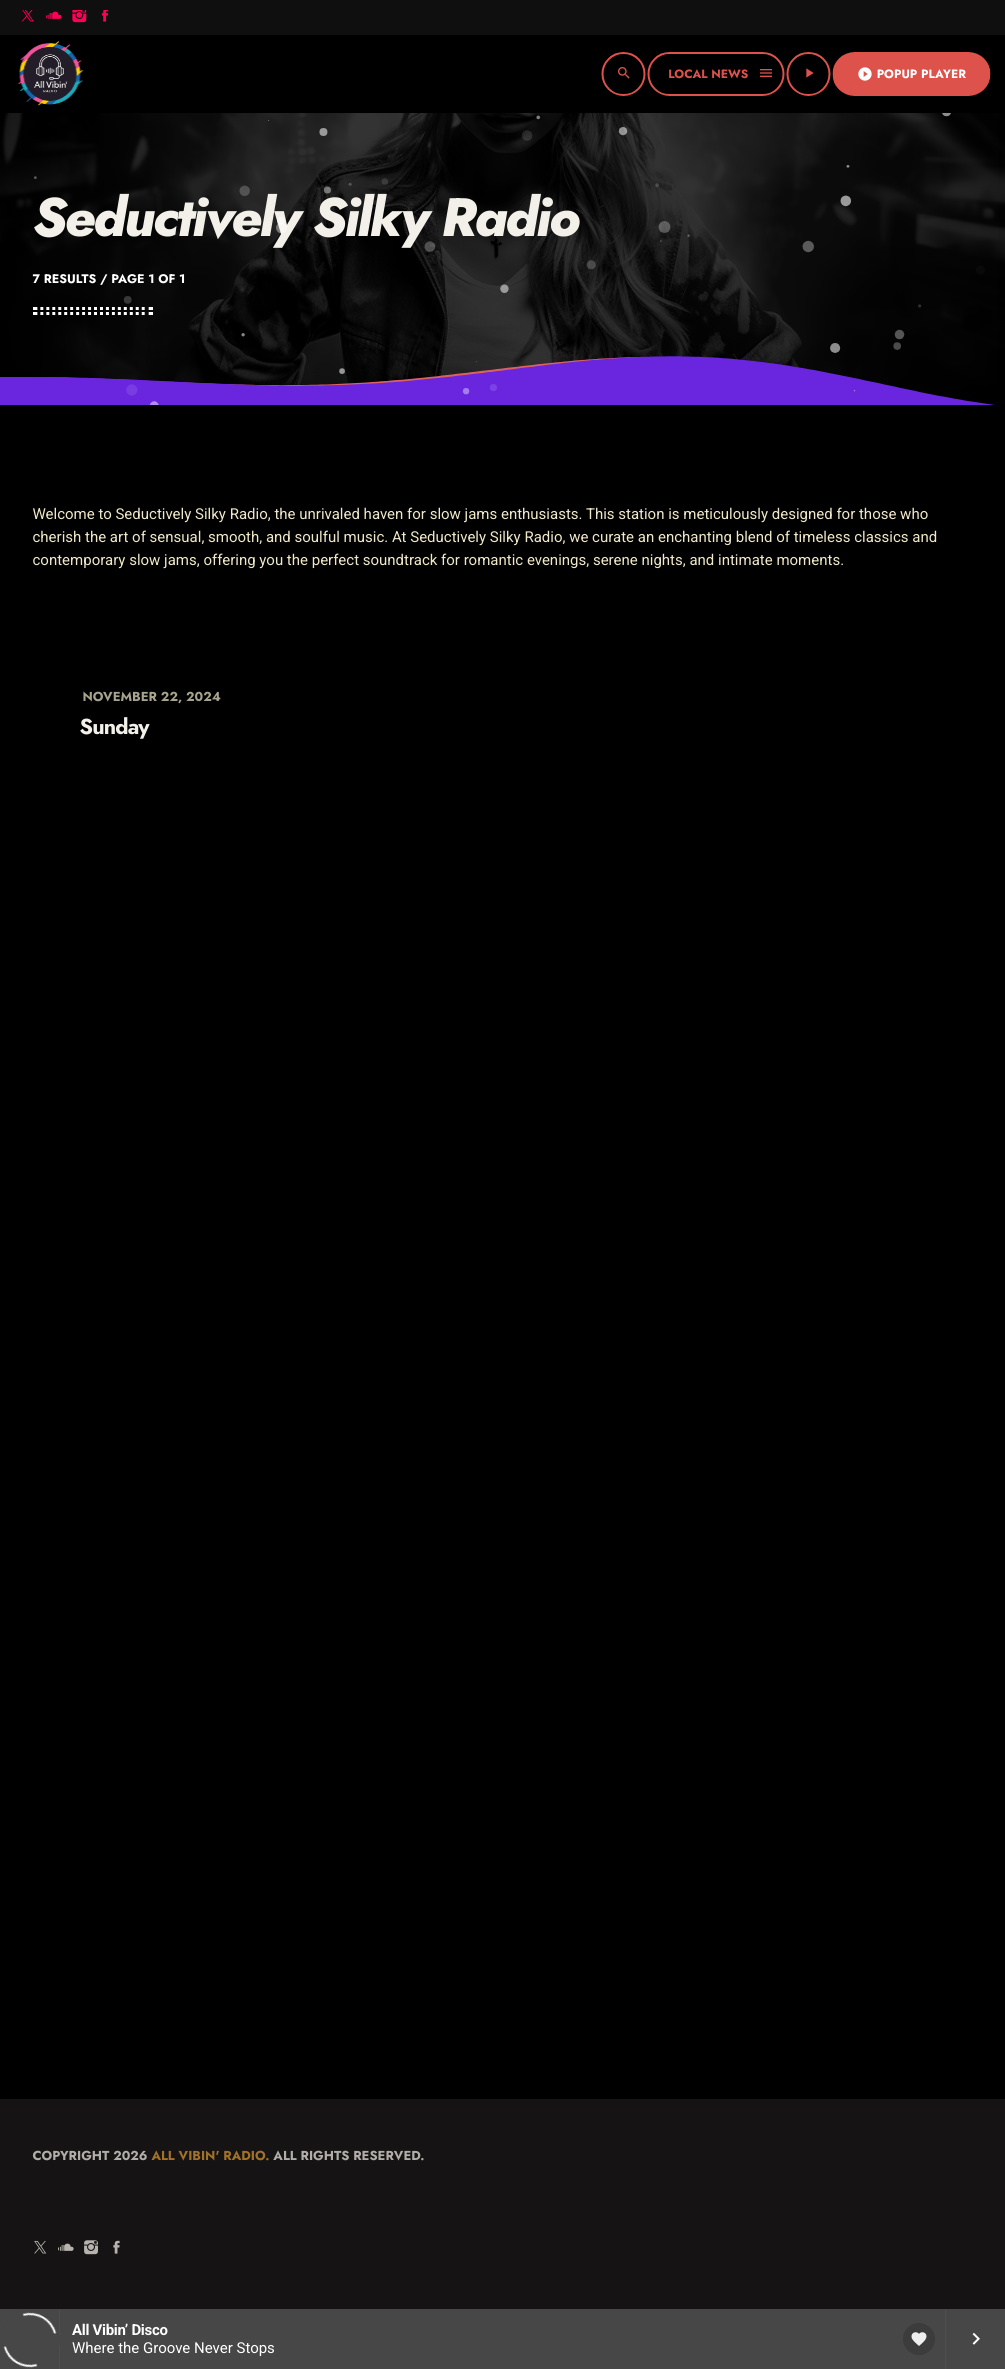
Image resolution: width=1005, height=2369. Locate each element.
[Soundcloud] (54, 17)
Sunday (114, 728)
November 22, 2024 (152, 696)
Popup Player (911, 74)
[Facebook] (105, 17)
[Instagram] (79, 17)
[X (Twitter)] (28, 17)
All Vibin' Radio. (210, 2155)
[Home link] (50, 74)
